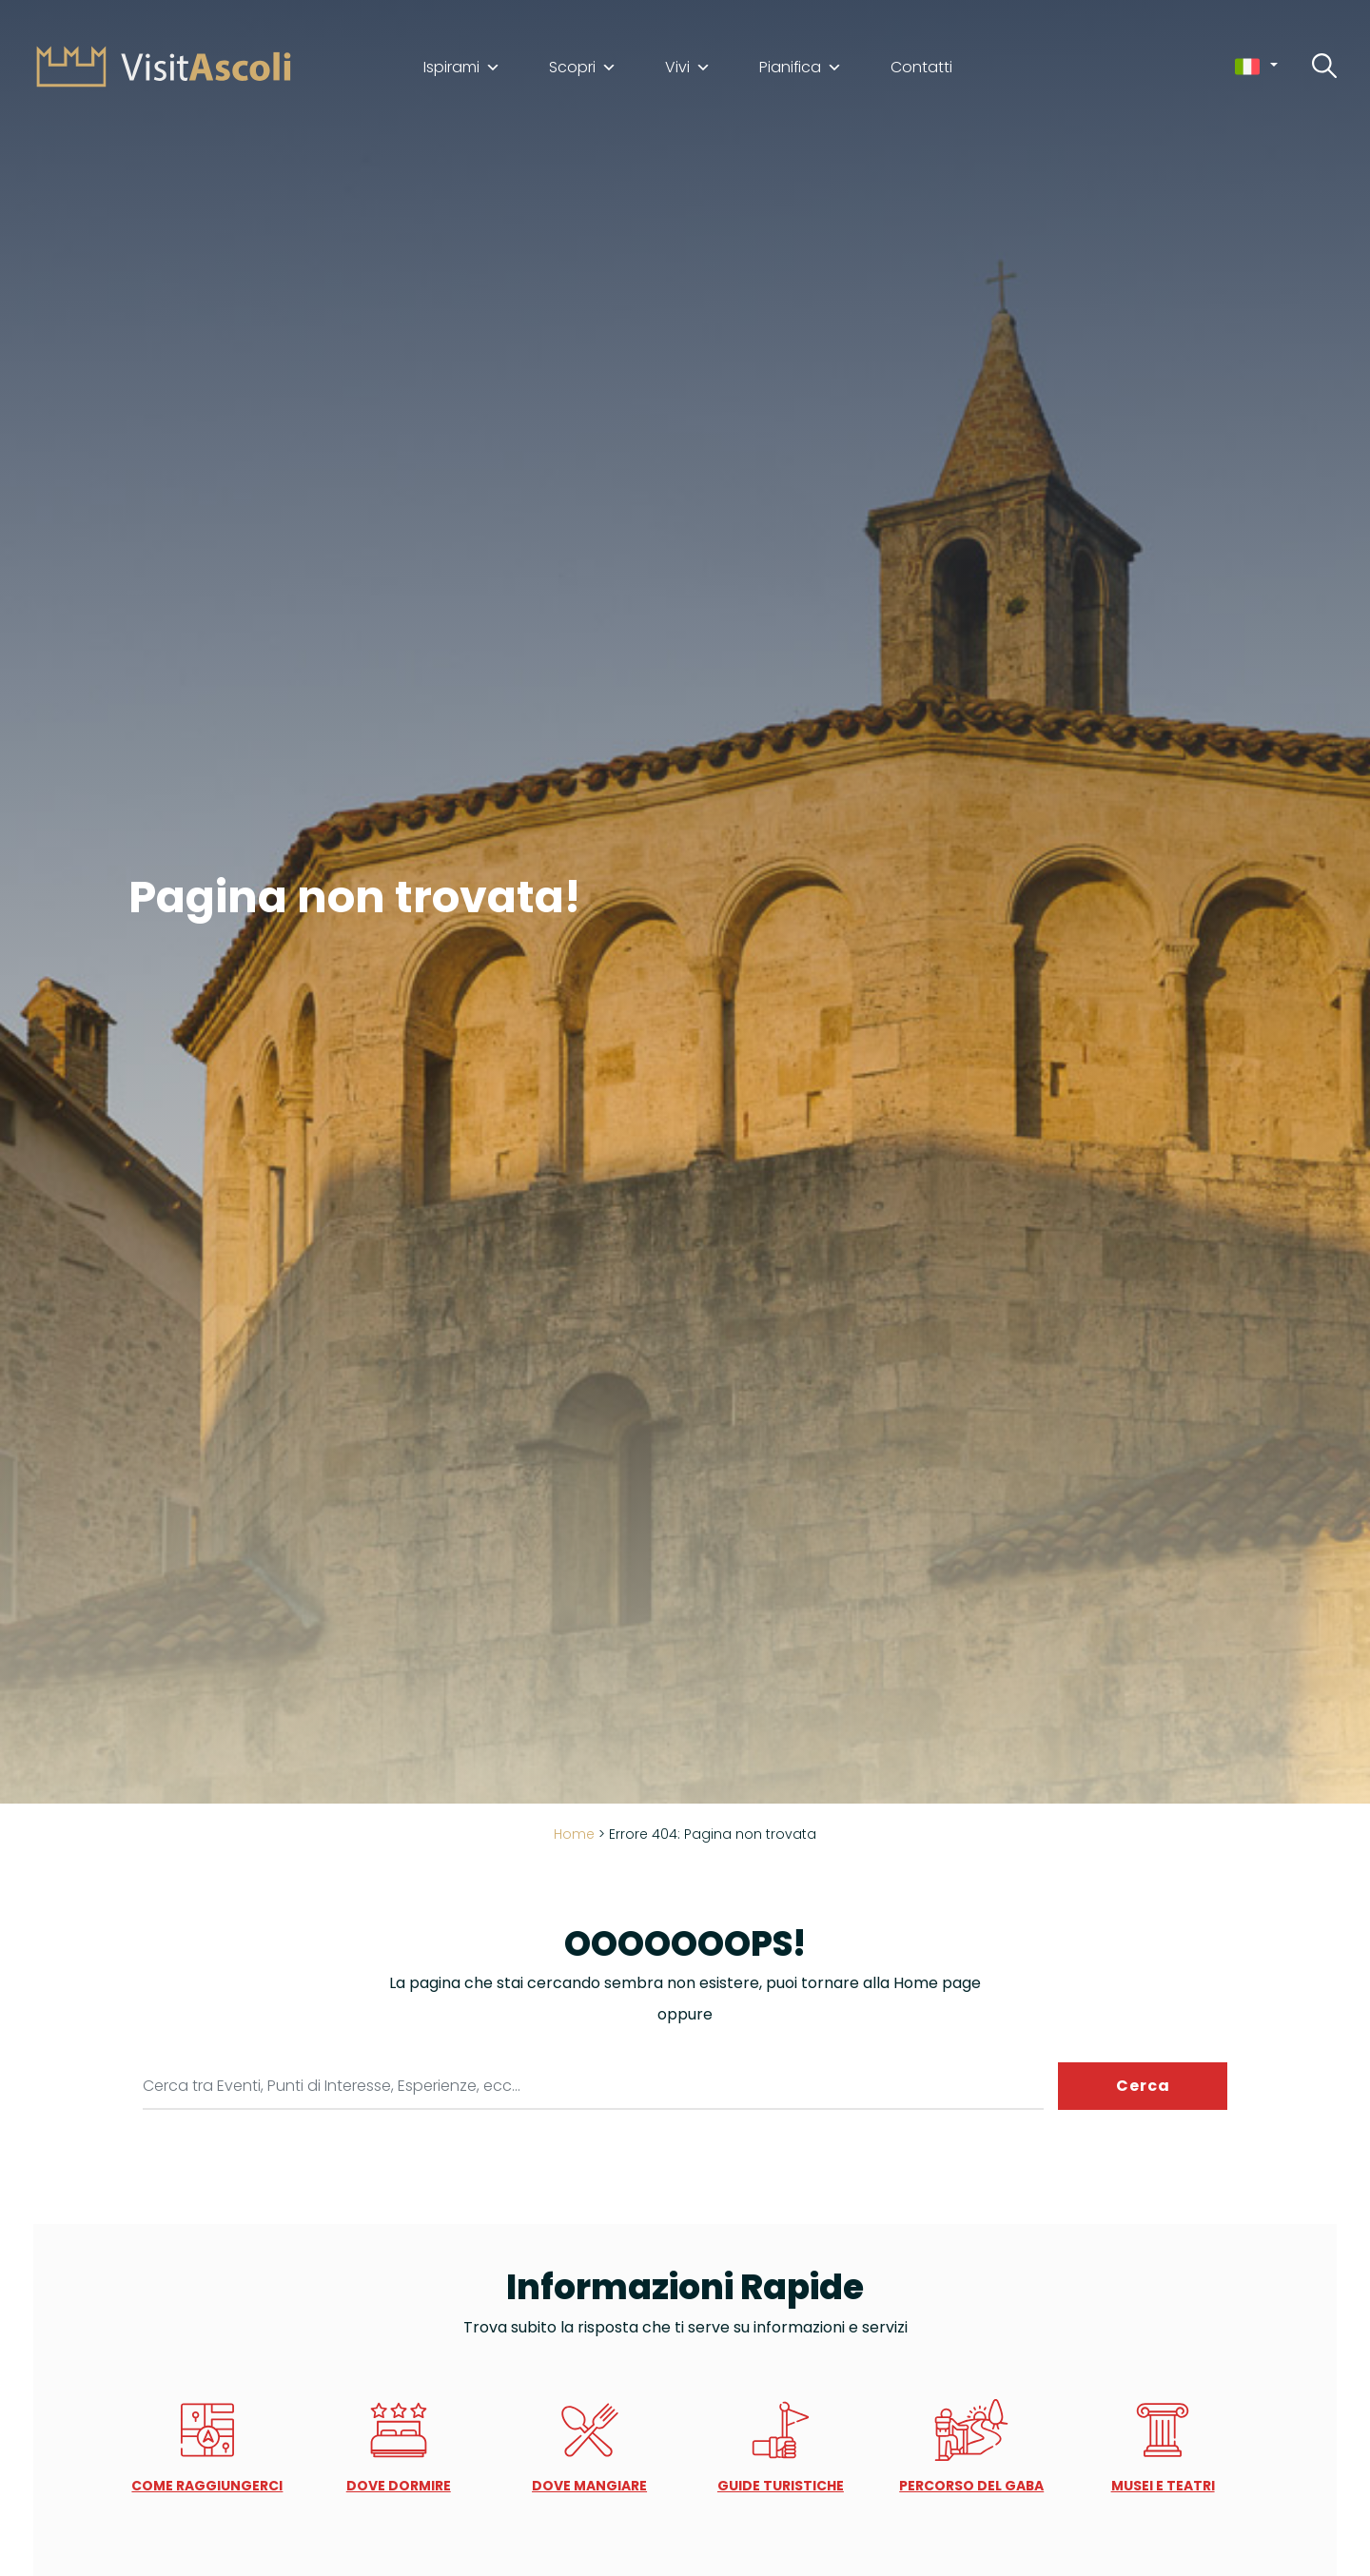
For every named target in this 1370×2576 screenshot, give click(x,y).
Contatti (921, 67)
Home (574, 1834)
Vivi (688, 67)
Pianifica (800, 67)
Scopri (582, 67)
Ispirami (461, 67)
